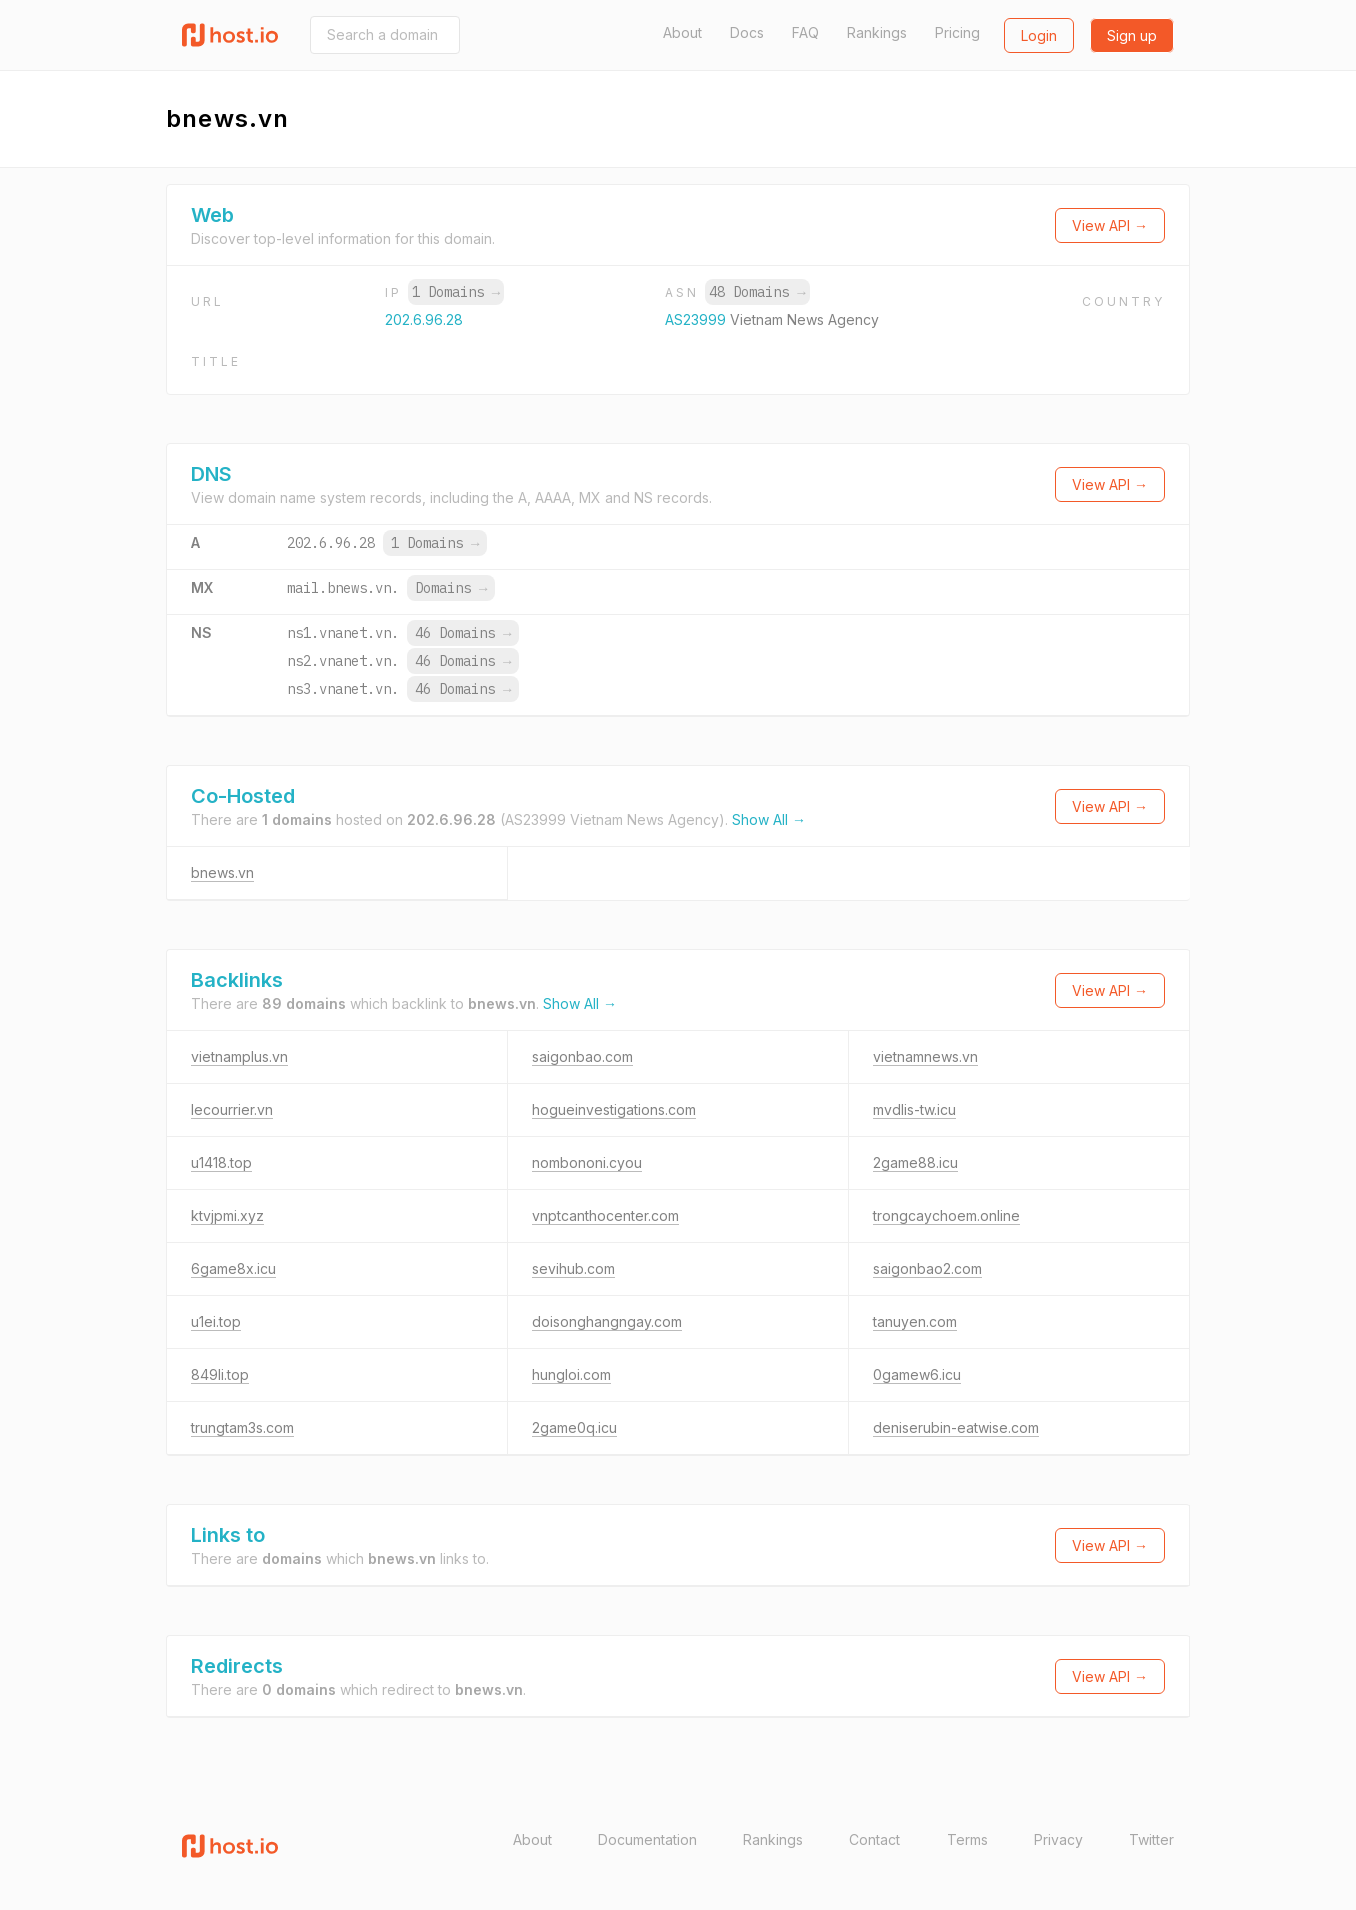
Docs (747, 32)
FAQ (805, 32)
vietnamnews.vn (925, 1056)
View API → (1110, 225)
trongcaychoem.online (946, 1215)
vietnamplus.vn (239, 1056)
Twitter (1151, 1839)
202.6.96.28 (424, 319)
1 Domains (456, 292)
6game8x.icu (233, 1268)
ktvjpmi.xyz (227, 1215)
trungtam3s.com (242, 1427)
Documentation (647, 1839)
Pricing (957, 32)
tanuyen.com (915, 1321)
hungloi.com (571, 1374)
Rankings (877, 32)
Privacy (1058, 1839)
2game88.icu (915, 1162)
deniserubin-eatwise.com (956, 1427)
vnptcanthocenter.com (605, 1215)
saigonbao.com (582, 1056)
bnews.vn (222, 872)
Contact (874, 1839)
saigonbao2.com (927, 1268)
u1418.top (221, 1162)
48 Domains (757, 292)
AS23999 (697, 319)
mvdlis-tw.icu (914, 1109)
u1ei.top (216, 1321)
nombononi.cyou (587, 1162)
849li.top (220, 1374)
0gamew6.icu (917, 1374)
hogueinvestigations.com (614, 1109)
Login (1039, 35)
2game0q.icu (574, 1427)
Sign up (1132, 35)
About (682, 32)
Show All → (769, 819)
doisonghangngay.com (607, 1321)
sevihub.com (573, 1268)
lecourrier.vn (232, 1109)
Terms (967, 1839)
